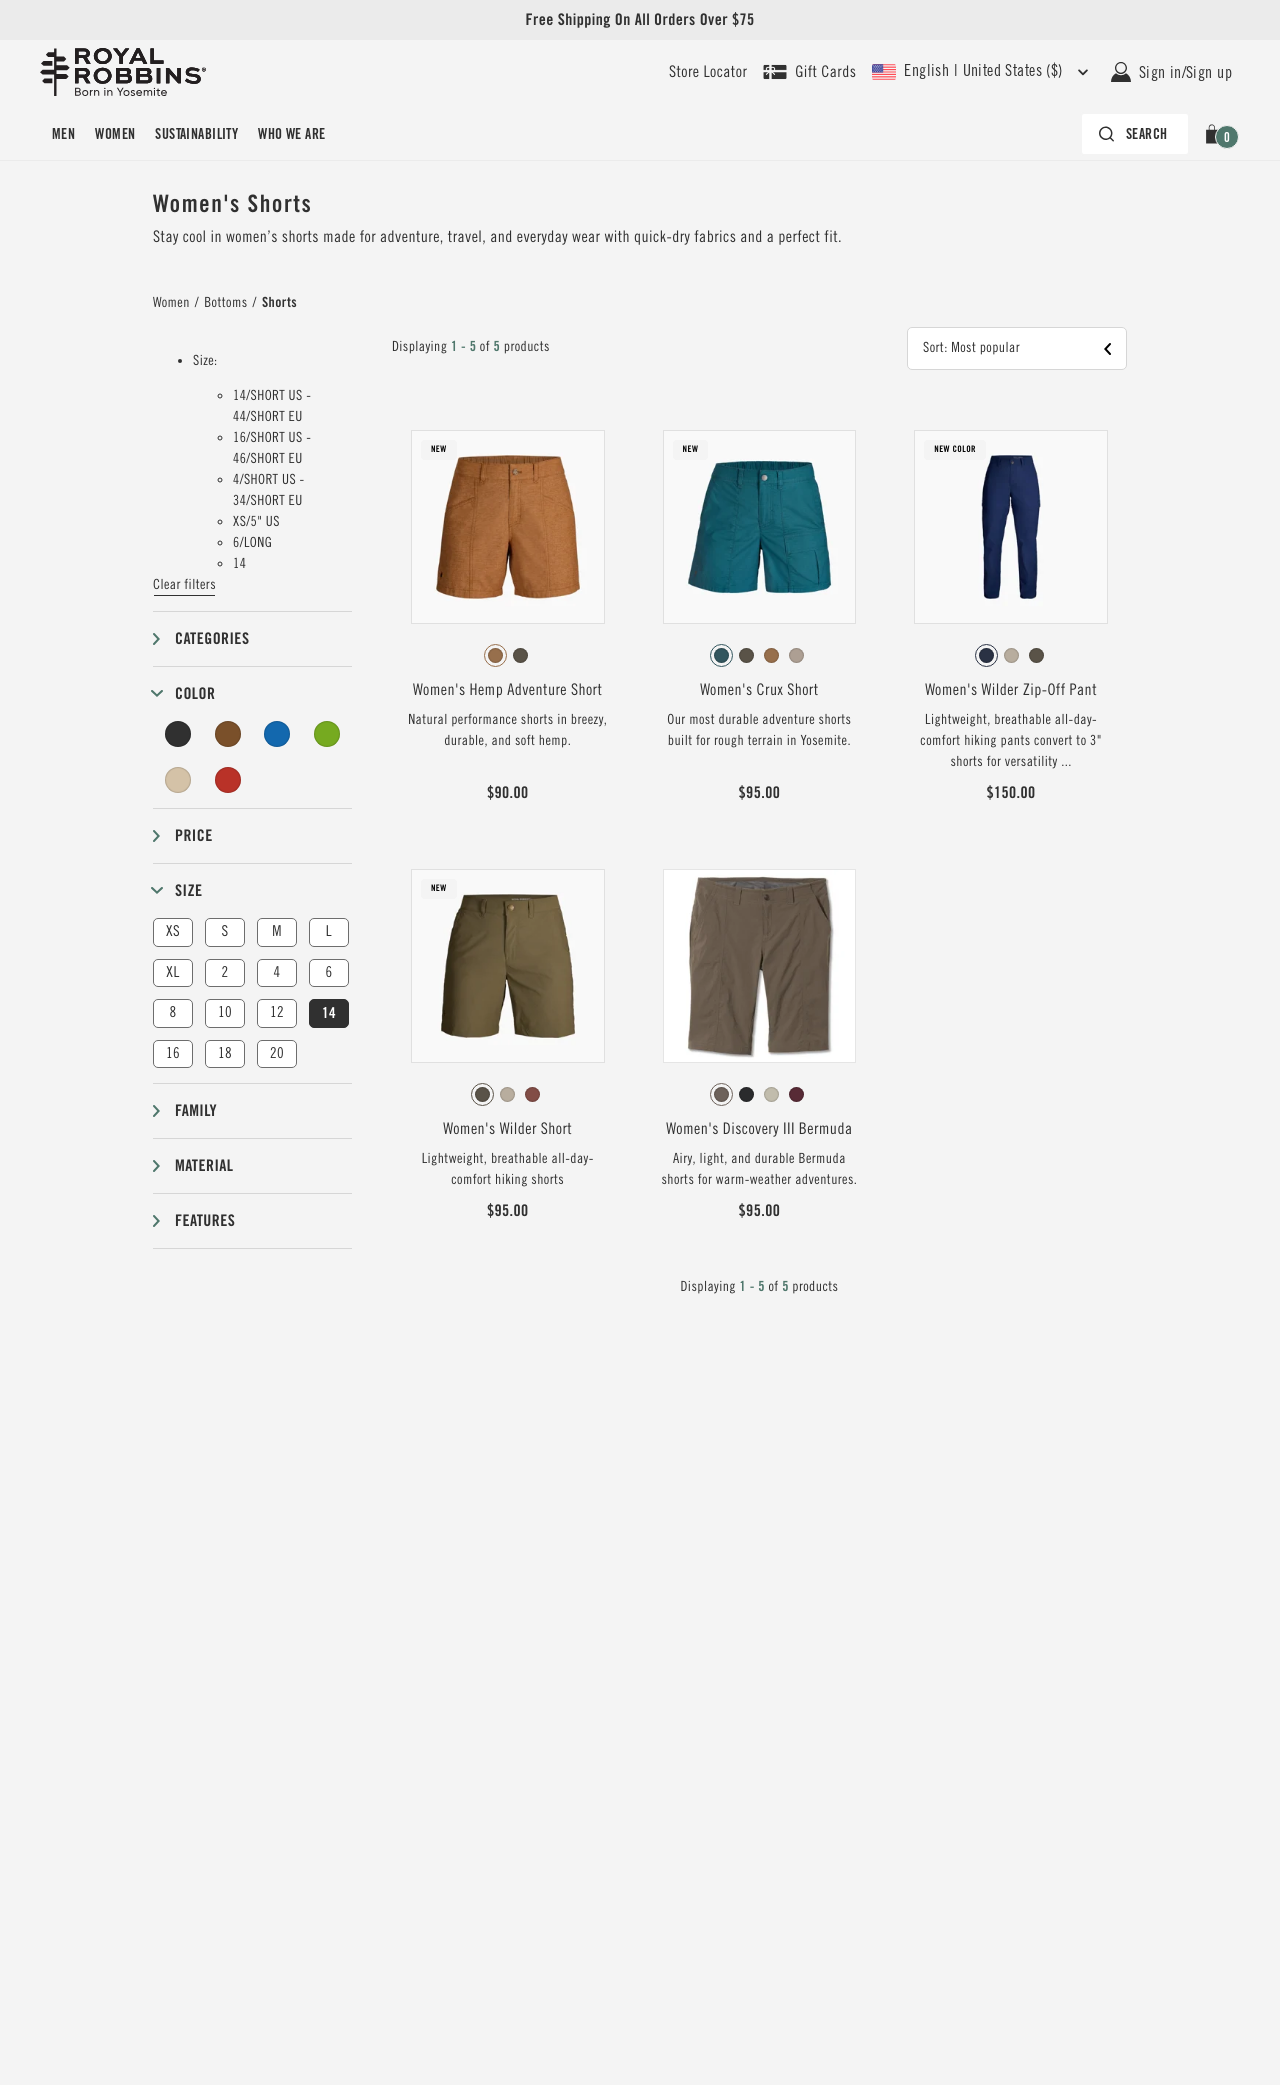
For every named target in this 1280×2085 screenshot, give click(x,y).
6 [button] (328, 972)
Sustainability (196, 134)
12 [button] (277, 1012)
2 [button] (224, 972)
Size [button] (188, 890)
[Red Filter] (228, 780)
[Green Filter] (327, 734)
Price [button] (194, 835)
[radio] (495, 655)
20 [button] (277, 1053)
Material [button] (204, 1165)
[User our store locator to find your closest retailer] (708, 72)
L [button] (329, 931)
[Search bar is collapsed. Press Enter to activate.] (1135, 134)
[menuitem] (63, 134)
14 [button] (329, 1013)
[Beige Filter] (178, 780)
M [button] (277, 931)
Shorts (279, 303)
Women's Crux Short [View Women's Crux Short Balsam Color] (759, 690)
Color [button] (195, 693)
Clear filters (184, 585)
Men (63, 134)
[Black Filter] (178, 734)
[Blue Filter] (277, 734)
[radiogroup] (508, 656)
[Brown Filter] (228, 734)
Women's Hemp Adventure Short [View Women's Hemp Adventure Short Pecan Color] (507, 690)
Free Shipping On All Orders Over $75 (639, 19)
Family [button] (196, 1110)
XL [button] (172, 972)
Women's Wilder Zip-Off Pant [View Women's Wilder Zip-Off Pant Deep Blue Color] (1011, 690)
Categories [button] (212, 638)
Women (115, 134)
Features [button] (205, 1220)
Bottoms (225, 303)
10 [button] (225, 1012)
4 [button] (276, 972)
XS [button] (173, 931)
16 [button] (173, 1053)
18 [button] (225, 1053)
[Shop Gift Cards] (809, 72)
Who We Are (291, 134)
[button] (1215, 134)
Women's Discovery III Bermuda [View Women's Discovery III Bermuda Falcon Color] (759, 1129)
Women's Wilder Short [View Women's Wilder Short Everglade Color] (507, 1129)
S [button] (224, 931)
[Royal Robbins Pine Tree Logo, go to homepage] (123, 72)
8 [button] (172, 1012)
